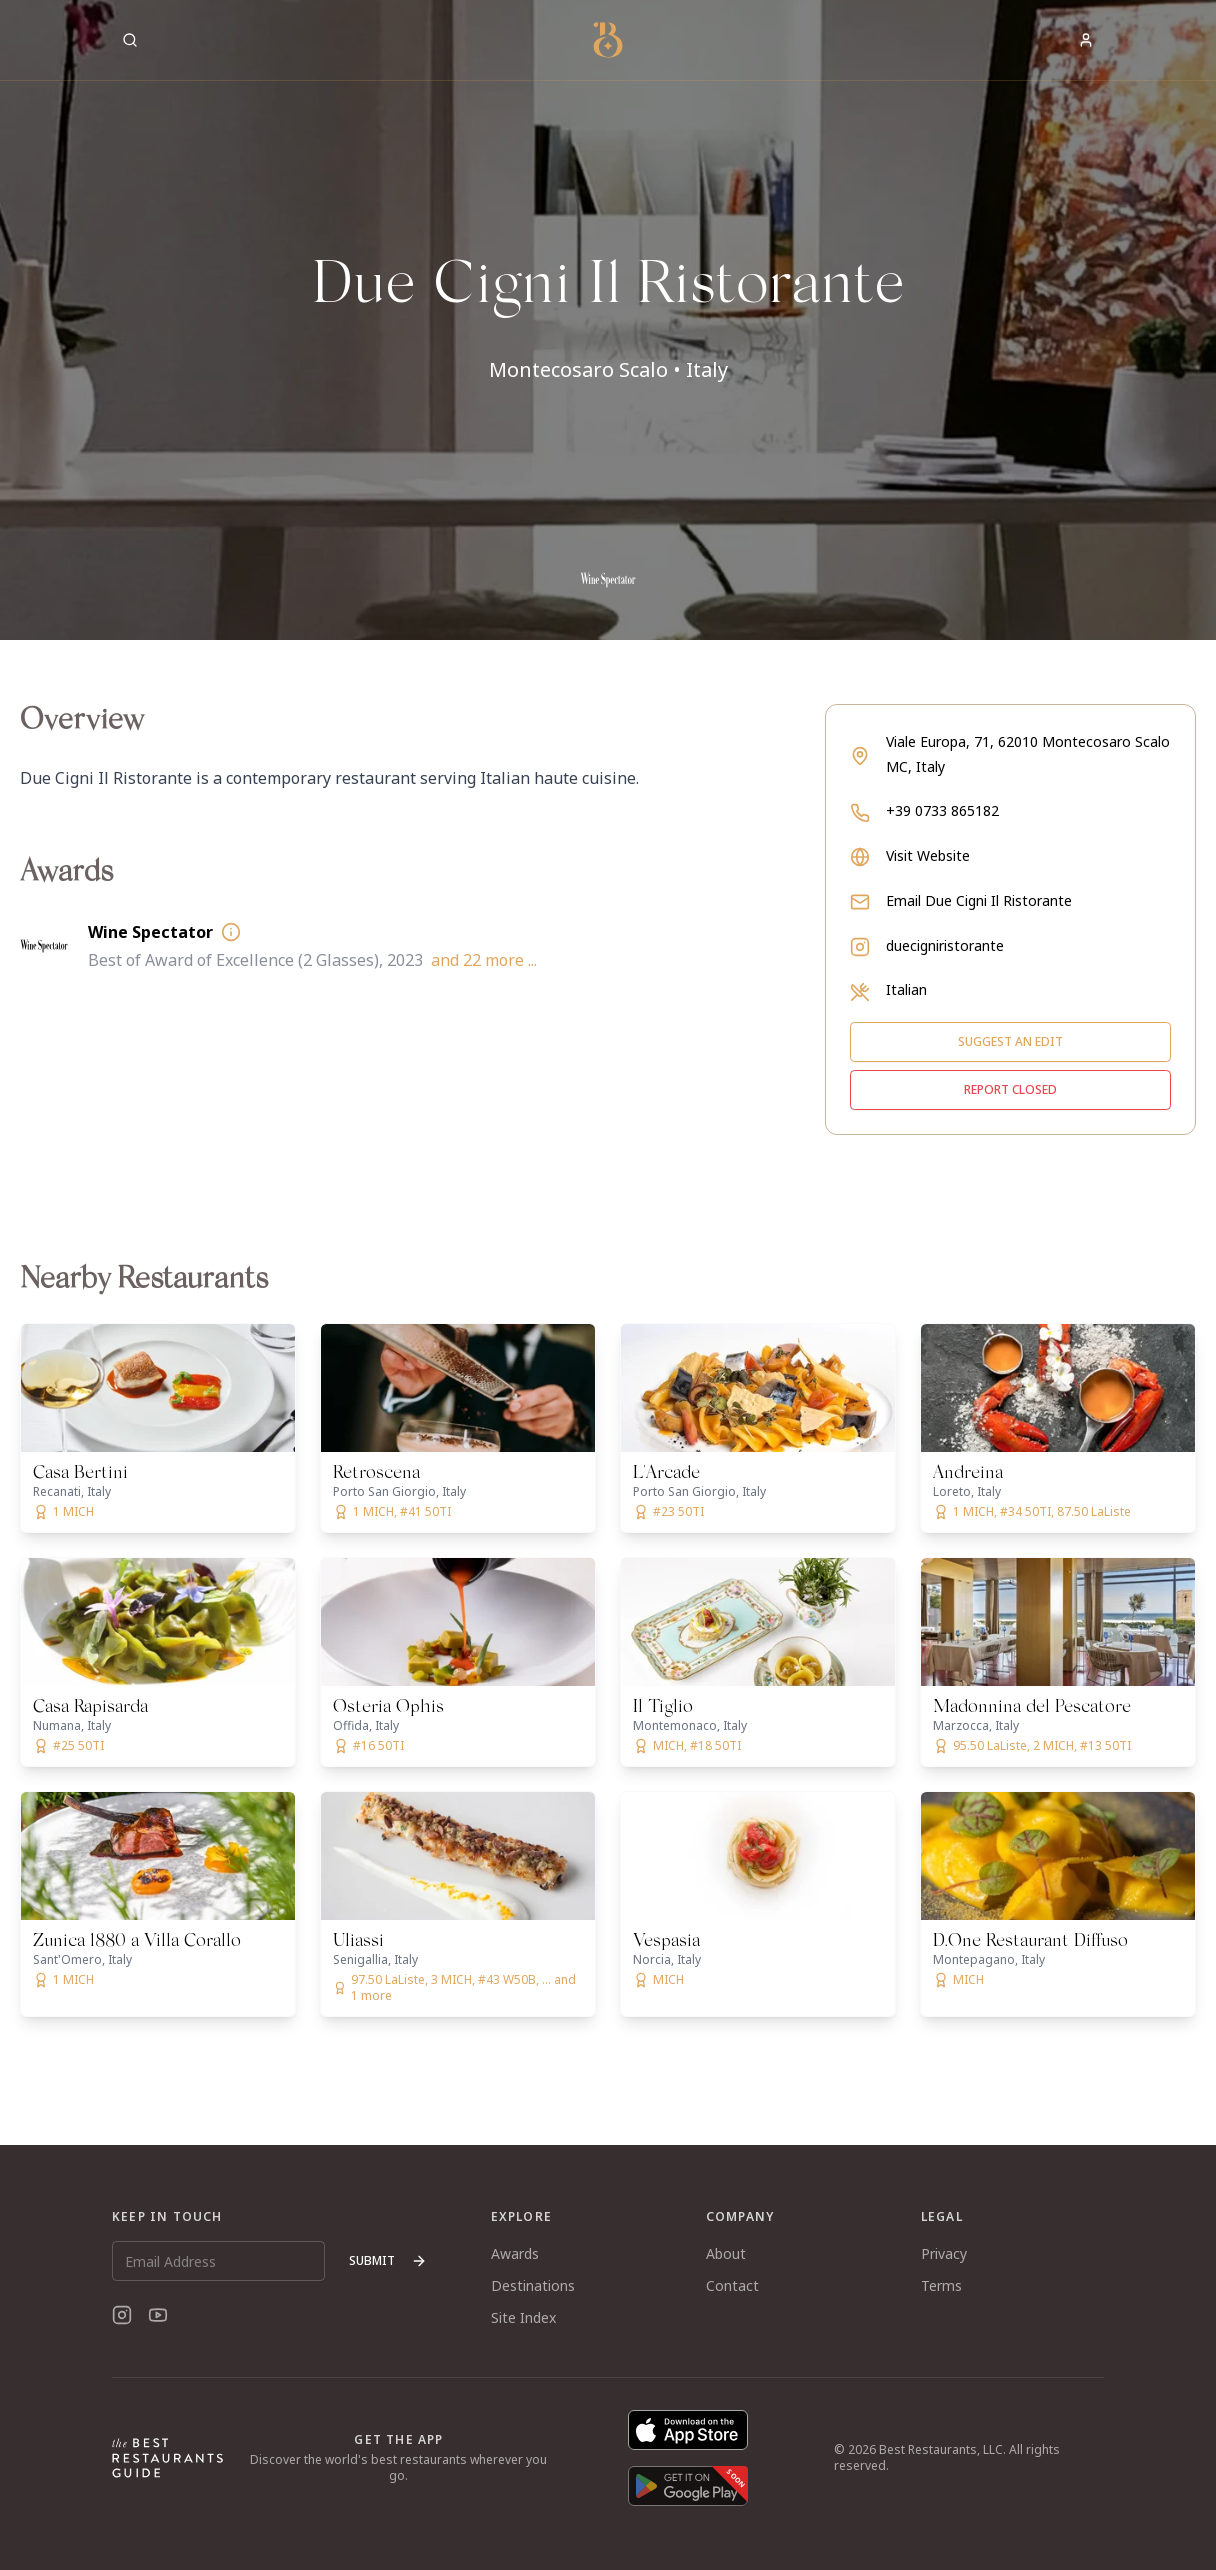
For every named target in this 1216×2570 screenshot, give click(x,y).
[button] (608, 320)
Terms (941, 2285)
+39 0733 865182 (942, 810)
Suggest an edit (1010, 1041)
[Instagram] (122, 2315)
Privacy (944, 2253)
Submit (388, 2260)
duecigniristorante (945, 945)
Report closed (1010, 1089)
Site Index (523, 2317)
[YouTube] (158, 2315)
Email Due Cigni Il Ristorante (979, 900)
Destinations (533, 2285)
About (726, 2253)
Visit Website (928, 855)
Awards (515, 2253)
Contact (732, 2285)
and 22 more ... (484, 960)
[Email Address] (218, 2261)
